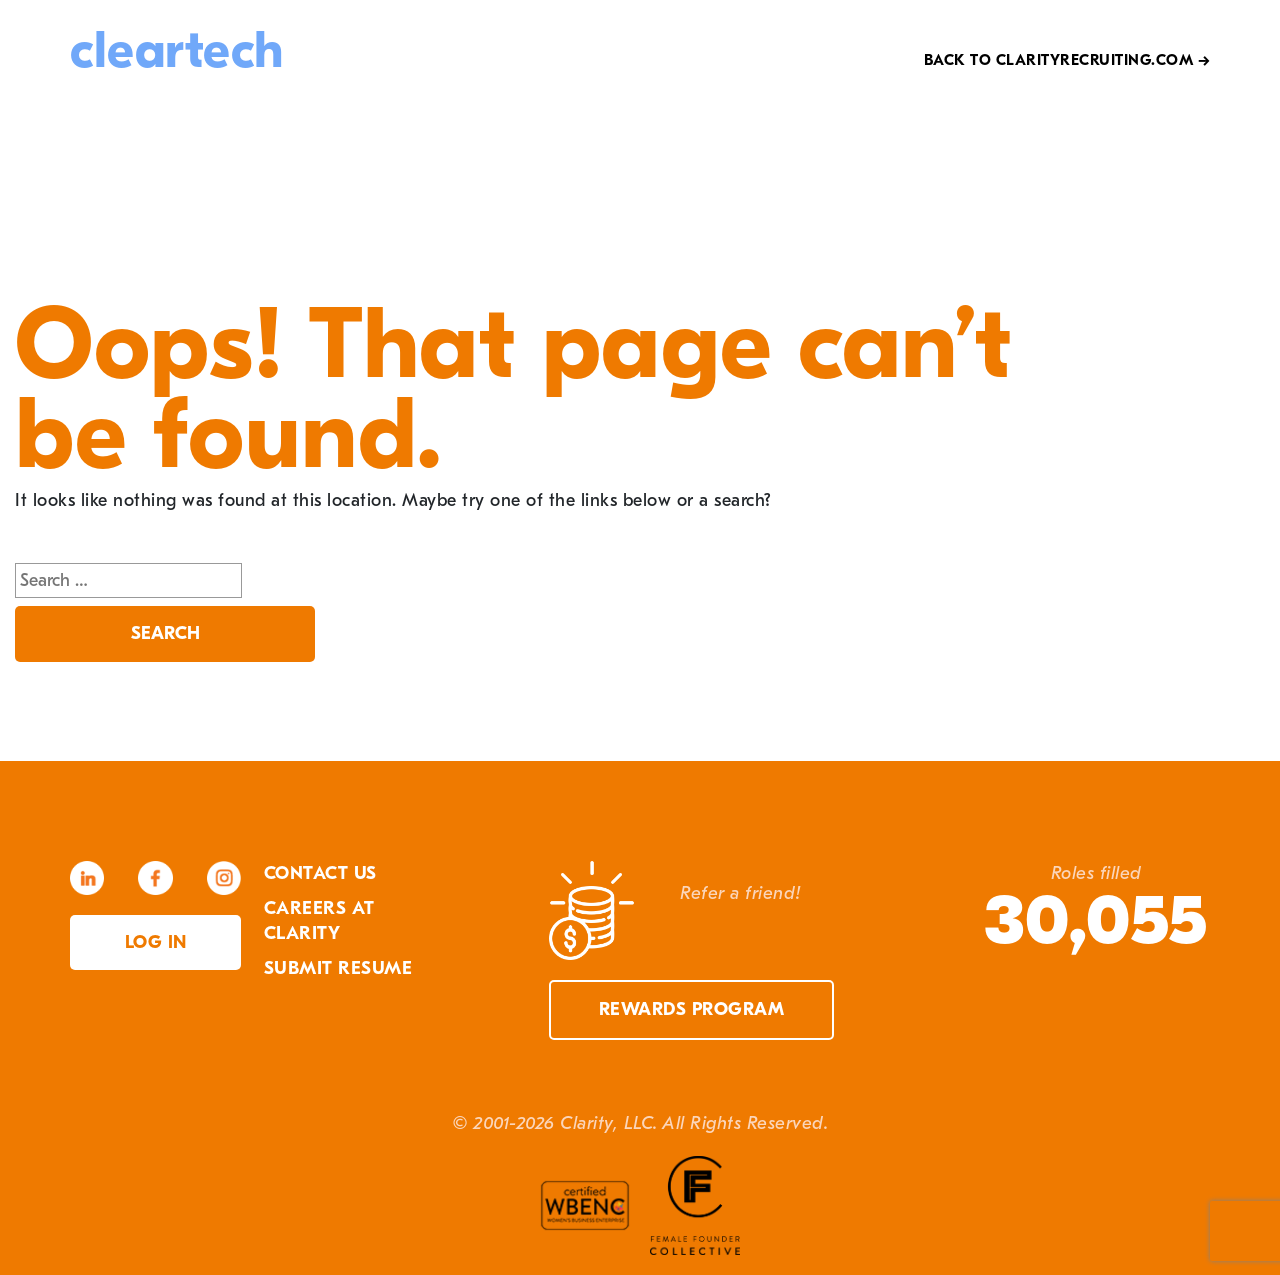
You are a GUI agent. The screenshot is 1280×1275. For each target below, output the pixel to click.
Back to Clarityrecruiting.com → (1067, 60)
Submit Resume (338, 968)
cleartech (177, 50)
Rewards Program (692, 1009)
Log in (156, 942)
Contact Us (320, 873)
